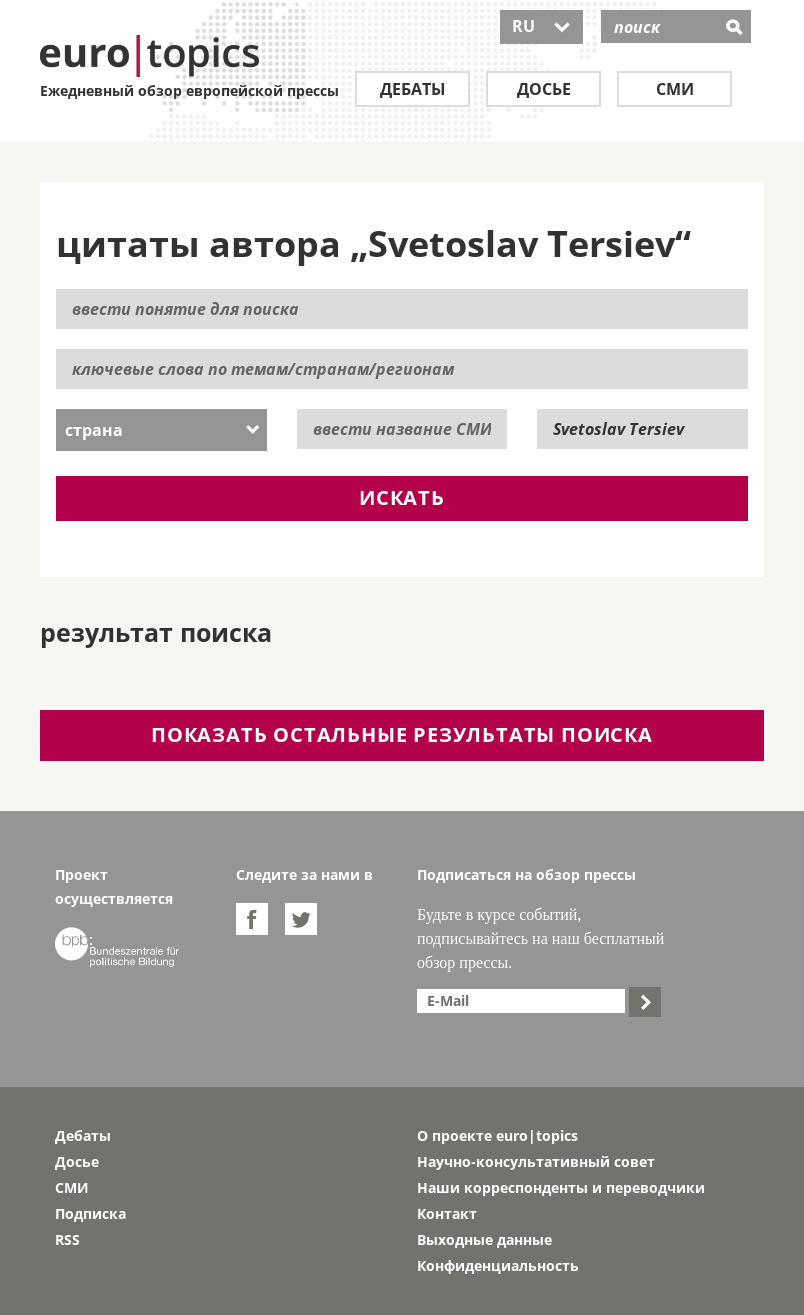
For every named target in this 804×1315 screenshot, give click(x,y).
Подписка (90, 1213)
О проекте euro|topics (497, 1135)
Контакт (447, 1213)
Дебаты (413, 89)
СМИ (675, 89)
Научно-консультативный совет (536, 1161)
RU (541, 26)
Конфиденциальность (498, 1265)
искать (402, 497)
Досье (544, 89)
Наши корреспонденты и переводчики (561, 1187)
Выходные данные (484, 1239)
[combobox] (161, 430)
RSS (67, 1239)
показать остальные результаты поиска (402, 734)
